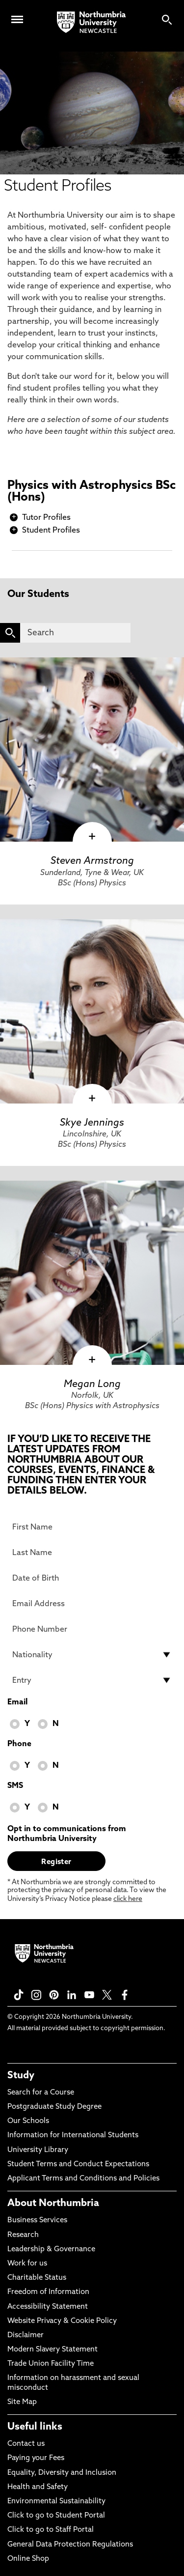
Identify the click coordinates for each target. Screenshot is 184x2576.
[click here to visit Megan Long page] (92, 1273)
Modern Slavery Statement (52, 2349)
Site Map (22, 2402)
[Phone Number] (92, 1629)
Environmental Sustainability (56, 2501)
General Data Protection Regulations (70, 2544)
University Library (37, 2150)
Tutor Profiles (46, 518)
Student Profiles (51, 531)
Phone (19, 1744)
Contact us (26, 2444)
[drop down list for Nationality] (92, 1655)
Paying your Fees (35, 2458)
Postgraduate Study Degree (54, 2107)
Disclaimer (25, 2335)
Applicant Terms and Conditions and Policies (83, 2178)
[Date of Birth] (92, 1578)
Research (23, 2235)
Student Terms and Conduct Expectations (78, 2164)
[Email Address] (92, 1604)
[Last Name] (92, 1552)
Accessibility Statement (47, 2307)
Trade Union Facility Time (50, 2364)
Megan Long (92, 1384)
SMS (15, 1786)
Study (20, 2076)
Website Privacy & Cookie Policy (62, 2321)
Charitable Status (36, 2278)
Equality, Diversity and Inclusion (61, 2473)
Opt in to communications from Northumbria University (66, 1834)
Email (17, 1702)
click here (127, 1899)
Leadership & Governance (51, 2249)
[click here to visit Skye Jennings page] (92, 1011)
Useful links (34, 2427)
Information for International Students (72, 2135)
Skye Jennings (92, 1123)
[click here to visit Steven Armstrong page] (92, 749)
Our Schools (28, 2121)
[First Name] (92, 1527)
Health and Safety (37, 2487)
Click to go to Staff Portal (50, 2530)
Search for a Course (40, 2092)
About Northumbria (53, 2203)
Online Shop (28, 2559)
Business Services (37, 2220)
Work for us (27, 2263)
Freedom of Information (48, 2292)
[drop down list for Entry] (92, 1680)
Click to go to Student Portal (56, 2515)
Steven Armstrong (92, 861)
